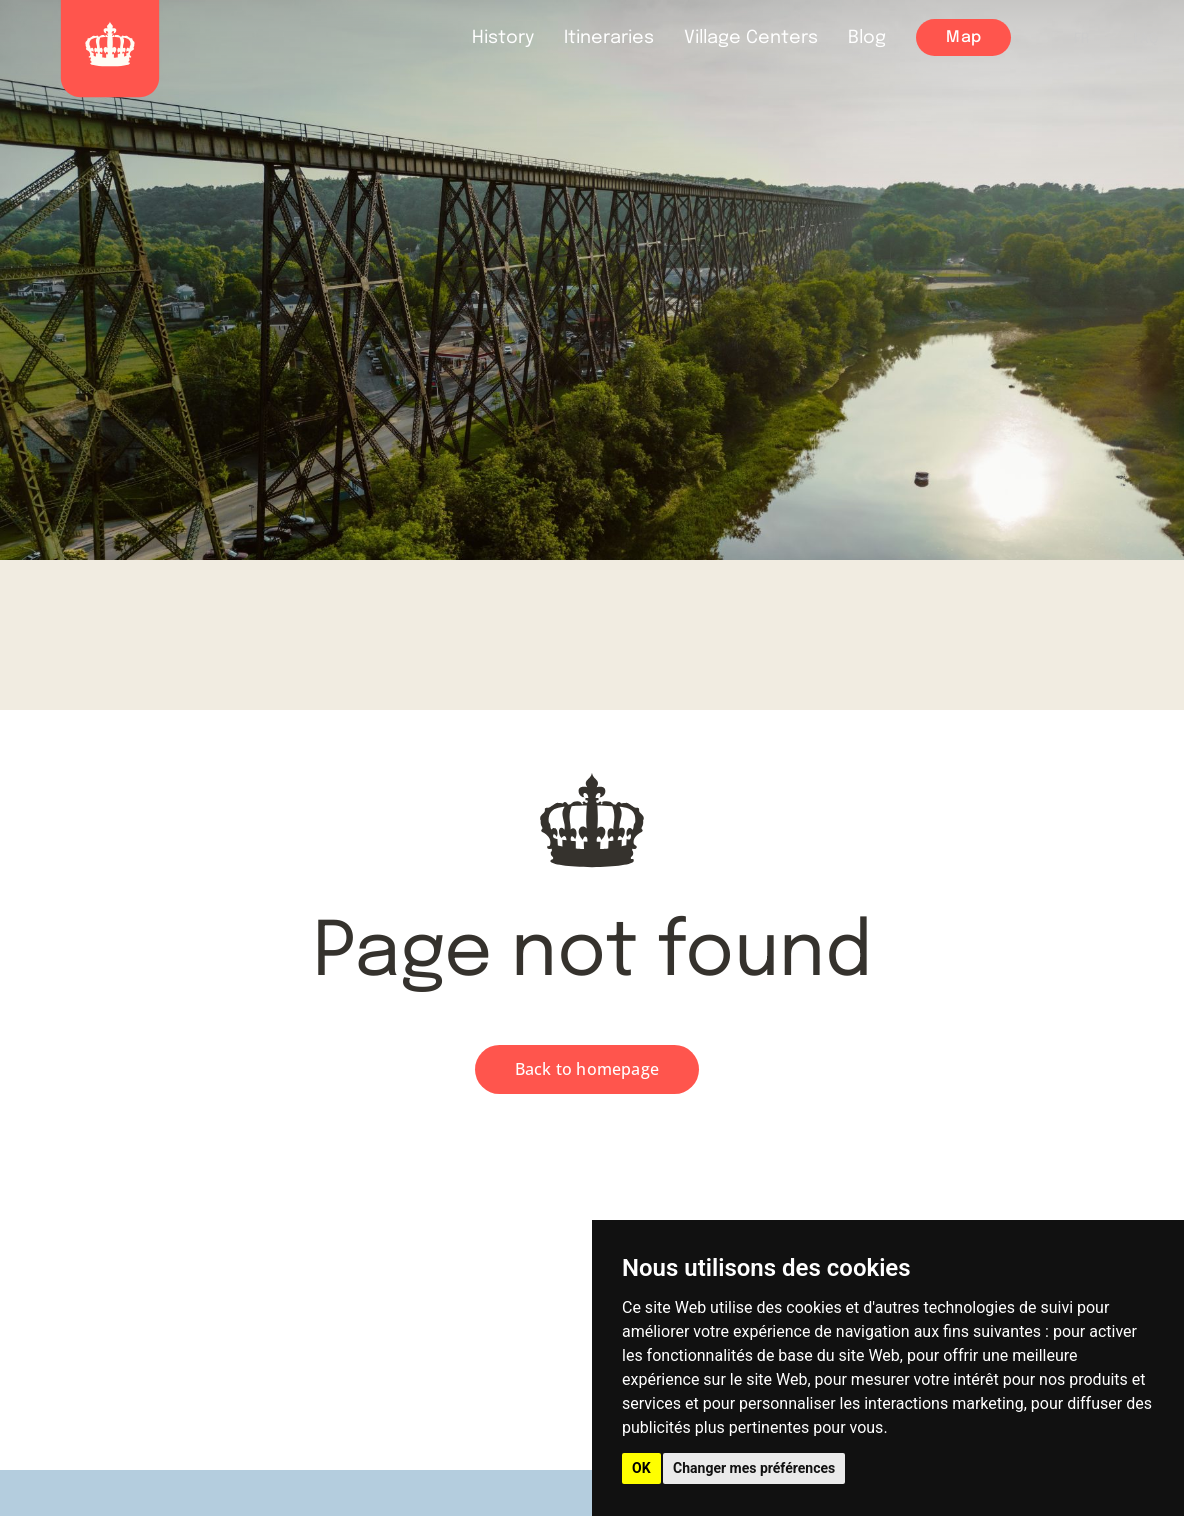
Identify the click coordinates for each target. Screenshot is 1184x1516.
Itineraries (609, 38)
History (503, 38)
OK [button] (641, 1468)
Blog (867, 38)
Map (963, 37)
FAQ (1146, 39)
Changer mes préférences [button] (754, 1468)
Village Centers (751, 38)
